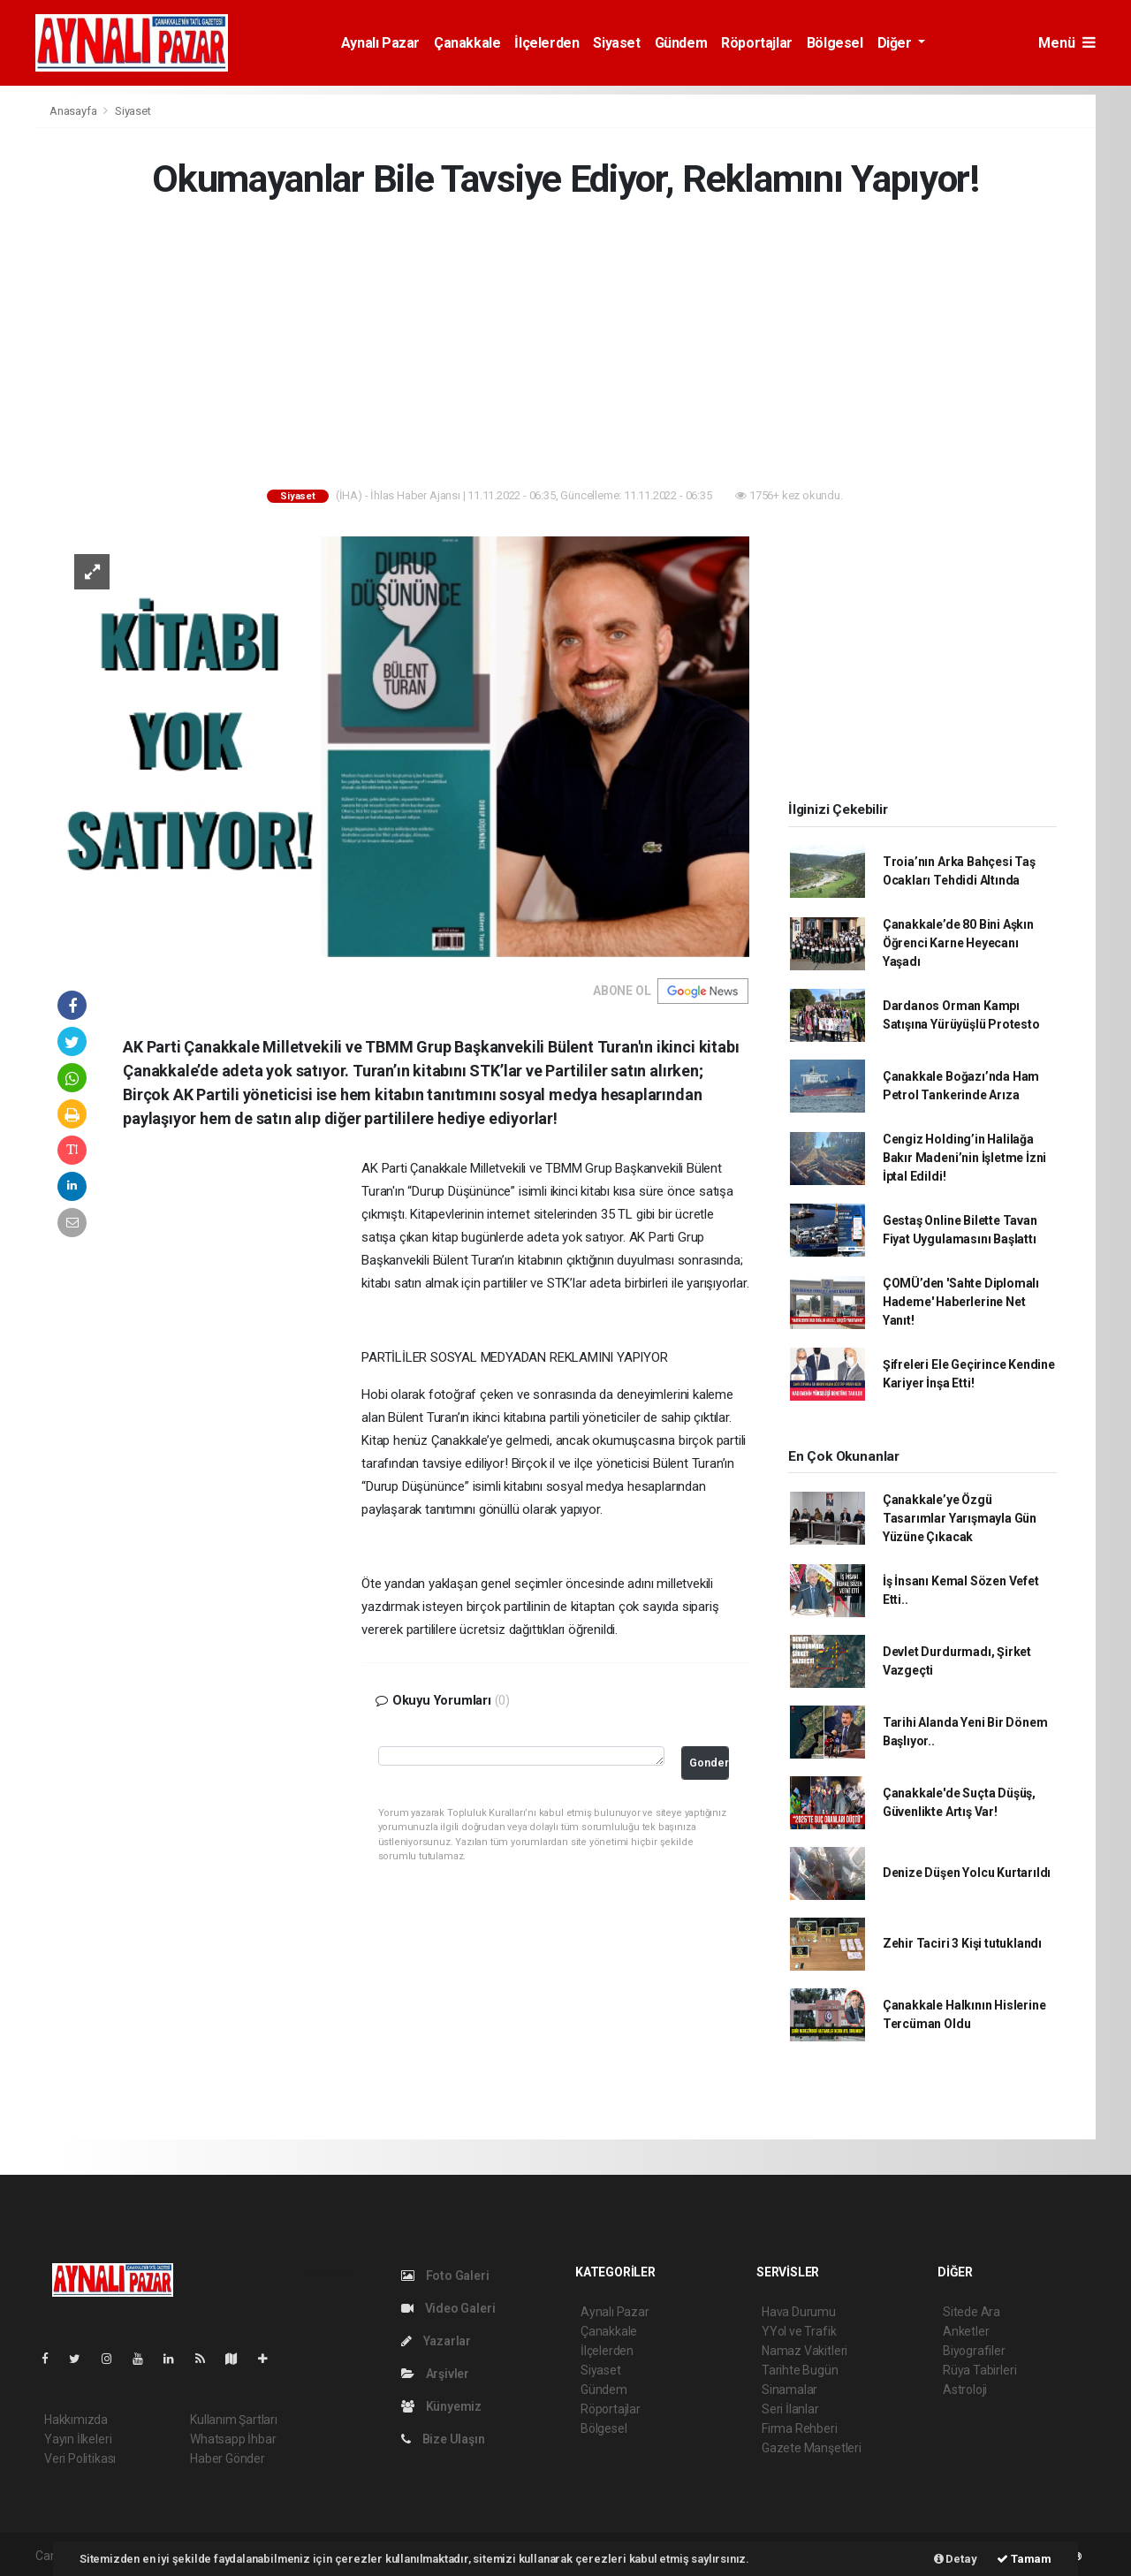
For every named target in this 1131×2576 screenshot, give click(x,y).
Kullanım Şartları (233, 2420)
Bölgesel (835, 42)
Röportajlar (757, 42)
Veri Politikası (80, 2458)
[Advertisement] (565, 347)
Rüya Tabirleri (979, 2370)
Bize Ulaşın (443, 2439)
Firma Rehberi (800, 2428)
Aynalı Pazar (380, 42)
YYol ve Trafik (799, 2331)
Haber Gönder (227, 2458)
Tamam (1024, 2558)
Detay (955, 2558)
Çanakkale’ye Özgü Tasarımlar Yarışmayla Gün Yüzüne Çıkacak (959, 1518)
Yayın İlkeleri (77, 2439)
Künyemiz (441, 2406)
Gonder (709, 1762)
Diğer (896, 42)
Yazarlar (436, 2341)
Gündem (681, 42)
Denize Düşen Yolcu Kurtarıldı (967, 1873)
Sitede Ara (971, 2312)
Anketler (966, 2331)
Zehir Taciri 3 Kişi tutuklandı (962, 1943)
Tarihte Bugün (800, 2370)
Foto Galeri (445, 2275)
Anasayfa (74, 111)
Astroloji (965, 2389)
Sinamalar (789, 2389)
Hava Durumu (799, 2312)
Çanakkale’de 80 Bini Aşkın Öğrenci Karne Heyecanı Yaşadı (958, 943)
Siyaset (616, 42)
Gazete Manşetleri (812, 2448)
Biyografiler (974, 2351)
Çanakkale (467, 42)
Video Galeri (448, 2308)
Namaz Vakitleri (804, 2351)
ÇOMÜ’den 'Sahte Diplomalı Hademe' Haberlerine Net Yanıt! (961, 1301)
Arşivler (435, 2374)
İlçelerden (546, 42)
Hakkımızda (76, 2420)
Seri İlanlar (790, 2409)
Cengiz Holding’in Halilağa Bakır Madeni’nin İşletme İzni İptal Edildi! (964, 1157)
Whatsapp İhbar (233, 2439)
